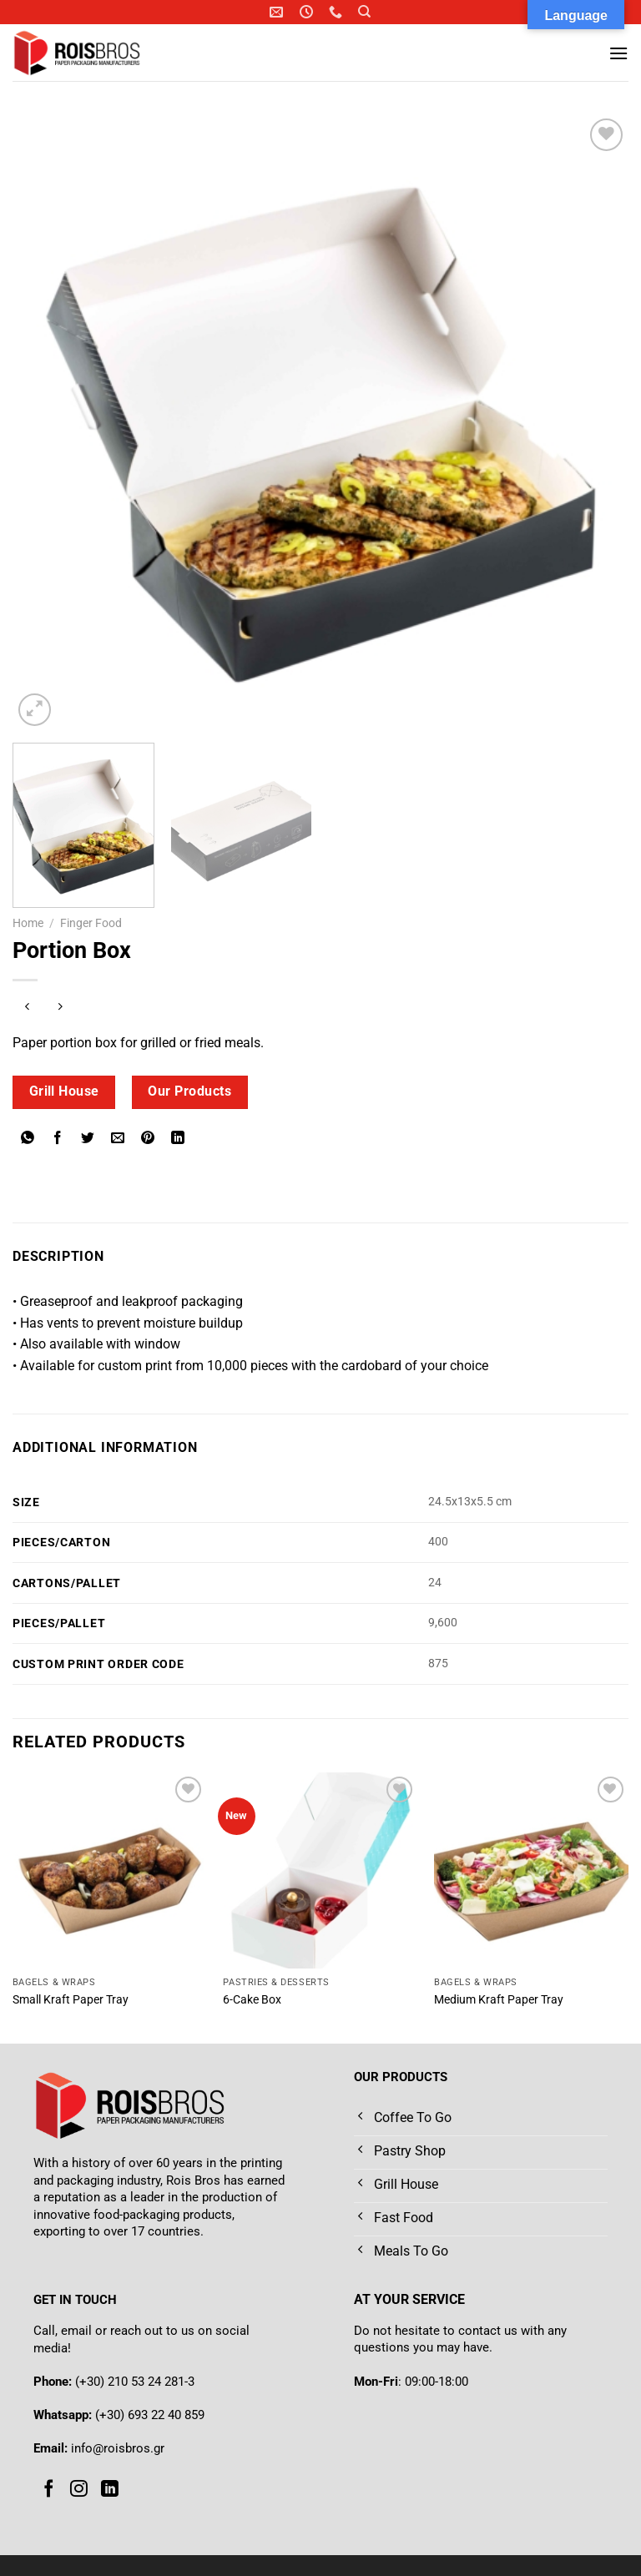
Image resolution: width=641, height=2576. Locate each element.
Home (28, 923)
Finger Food (91, 923)
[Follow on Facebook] (48, 2489)
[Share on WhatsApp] (28, 1139)
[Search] (364, 11)
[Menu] (618, 53)
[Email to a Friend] (118, 1139)
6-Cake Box (252, 2000)
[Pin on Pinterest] (148, 1139)
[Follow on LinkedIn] (109, 2489)
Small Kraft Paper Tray (71, 2000)
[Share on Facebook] (58, 1139)
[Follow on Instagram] (78, 2489)
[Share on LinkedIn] (178, 1139)
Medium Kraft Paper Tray (498, 2000)
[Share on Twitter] (88, 1139)
